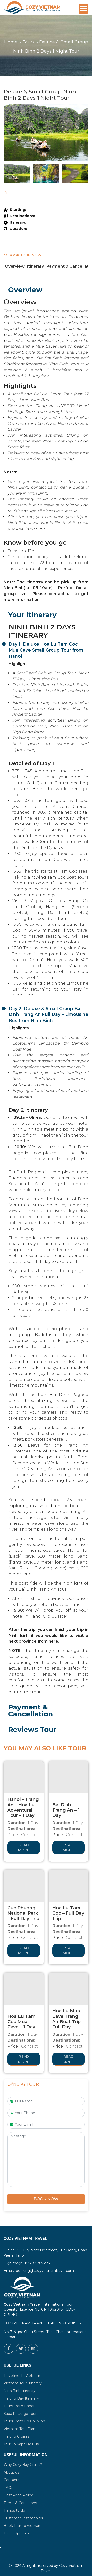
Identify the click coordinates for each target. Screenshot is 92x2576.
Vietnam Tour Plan (19, 2429)
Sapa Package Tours (21, 2413)
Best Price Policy (18, 2495)
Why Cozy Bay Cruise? (23, 2464)
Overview (15, 266)
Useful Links (17, 2365)
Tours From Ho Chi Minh (24, 2421)
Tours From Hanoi (19, 2406)
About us (11, 2472)
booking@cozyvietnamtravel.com (45, 2270)
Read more (23, 1847)
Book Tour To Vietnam (23, 2525)
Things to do (14, 2510)
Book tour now (22, 255)
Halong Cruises (16, 2436)
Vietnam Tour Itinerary (23, 2383)
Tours (28, 42)
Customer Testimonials (23, 2518)
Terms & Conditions (20, 2503)
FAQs (8, 2487)
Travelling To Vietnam (22, 2375)
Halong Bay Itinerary (21, 2398)
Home (11, 42)
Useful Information (26, 2454)
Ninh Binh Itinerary (20, 2391)
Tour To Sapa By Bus (21, 2444)
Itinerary (35, 266)
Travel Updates (16, 2533)
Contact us (13, 2480)
